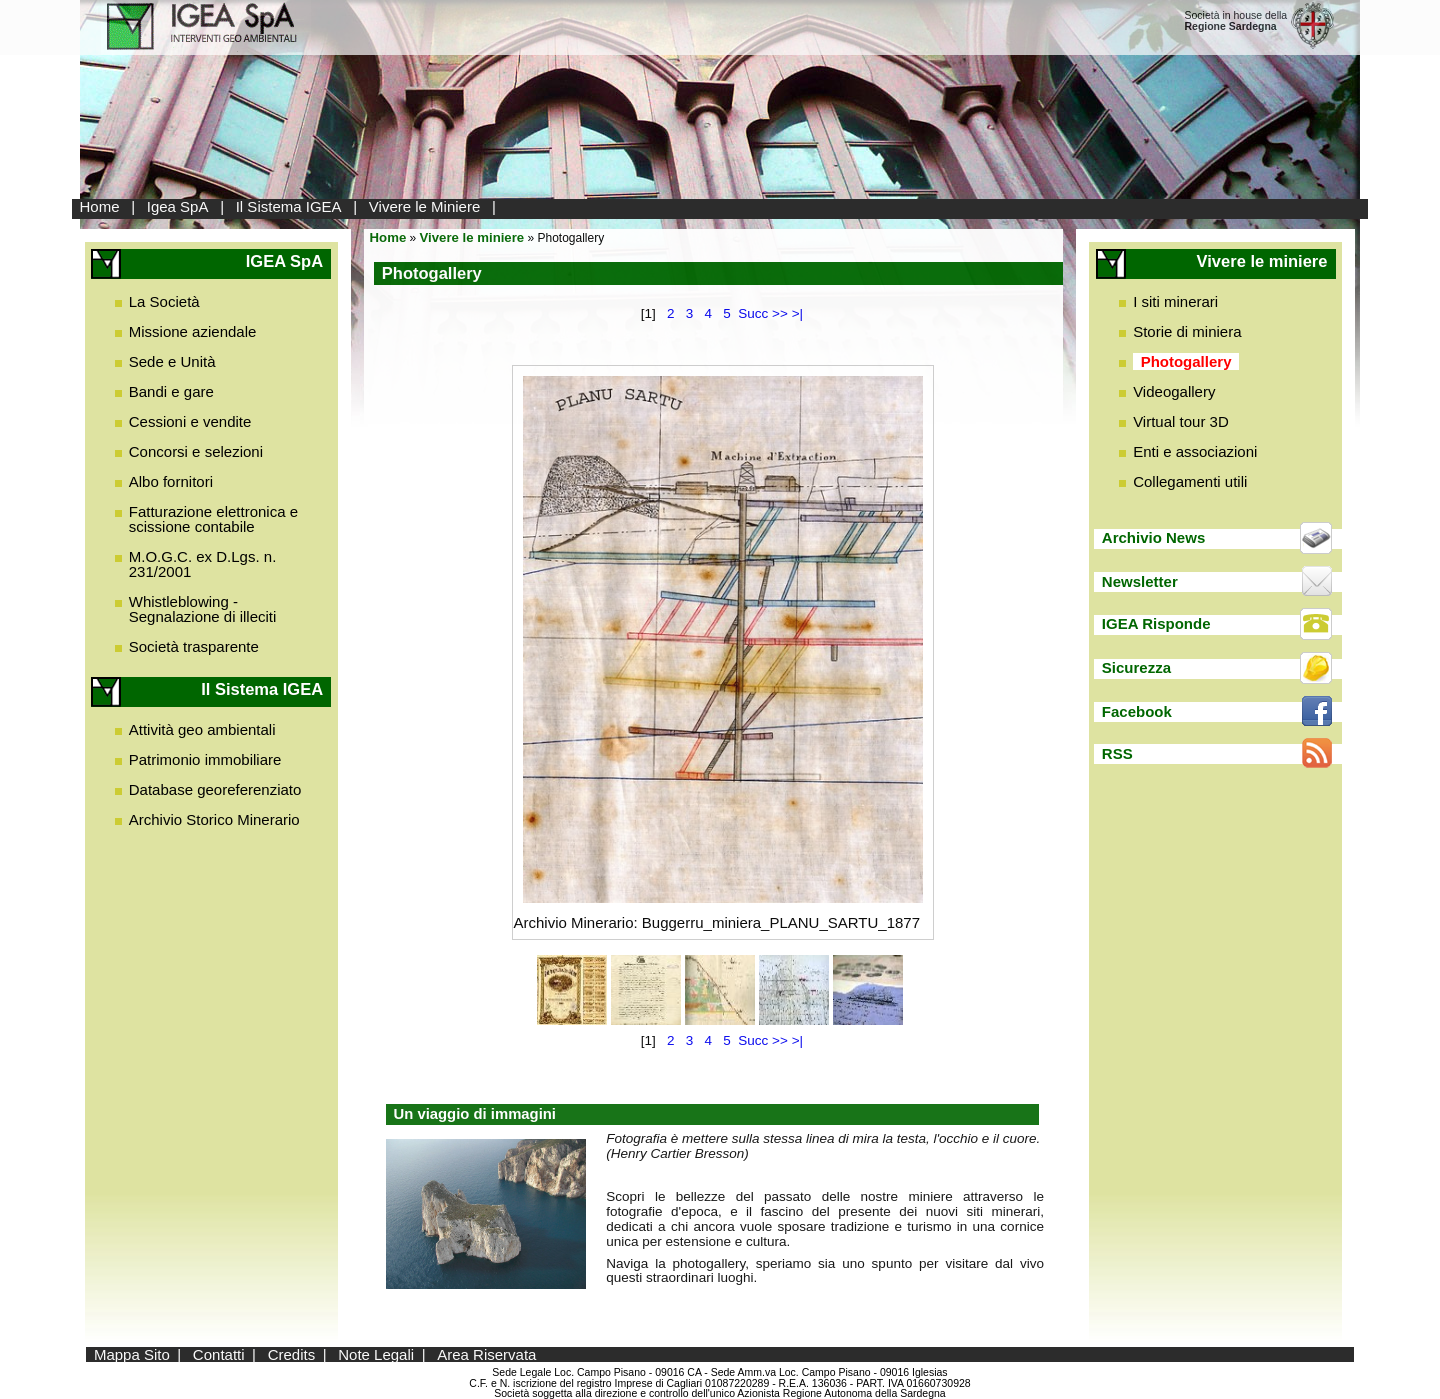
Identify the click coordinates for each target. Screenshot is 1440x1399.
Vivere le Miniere (424, 206)
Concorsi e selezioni (196, 451)
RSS (1117, 753)
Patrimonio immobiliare (205, 759)
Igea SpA (178, 206)
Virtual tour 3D (1181, 421)
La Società (164, 301)
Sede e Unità (172, 361)
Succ (753, 313)
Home (100, 206)
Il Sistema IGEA (289, 206)
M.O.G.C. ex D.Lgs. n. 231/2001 (203, 564)
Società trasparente (194, 646)
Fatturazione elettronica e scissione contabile (213, 519)
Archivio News (1153, 537)
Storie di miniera (1187, 331)
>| (797, 313)
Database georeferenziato (215, 789)
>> (780, 313)
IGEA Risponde (1156, 623)
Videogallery (1174, 391)
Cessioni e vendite (190, 421)
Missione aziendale (193, 331)
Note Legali (376, 1354)
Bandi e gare (171, 391)
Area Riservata (486, 1354)
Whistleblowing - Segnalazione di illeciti (203, 609)
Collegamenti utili (1190, 481)
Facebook (1137, 711)
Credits (292, 1354)
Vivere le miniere (472, 237)
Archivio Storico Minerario (214, 819)
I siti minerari (1175, 301)
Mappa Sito (132, 1354)
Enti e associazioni (1195, 451)
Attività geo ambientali (202, 729)
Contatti (219, 1354)
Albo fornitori (171, 481)
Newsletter (1140, 581)
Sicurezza (1136, 667)
